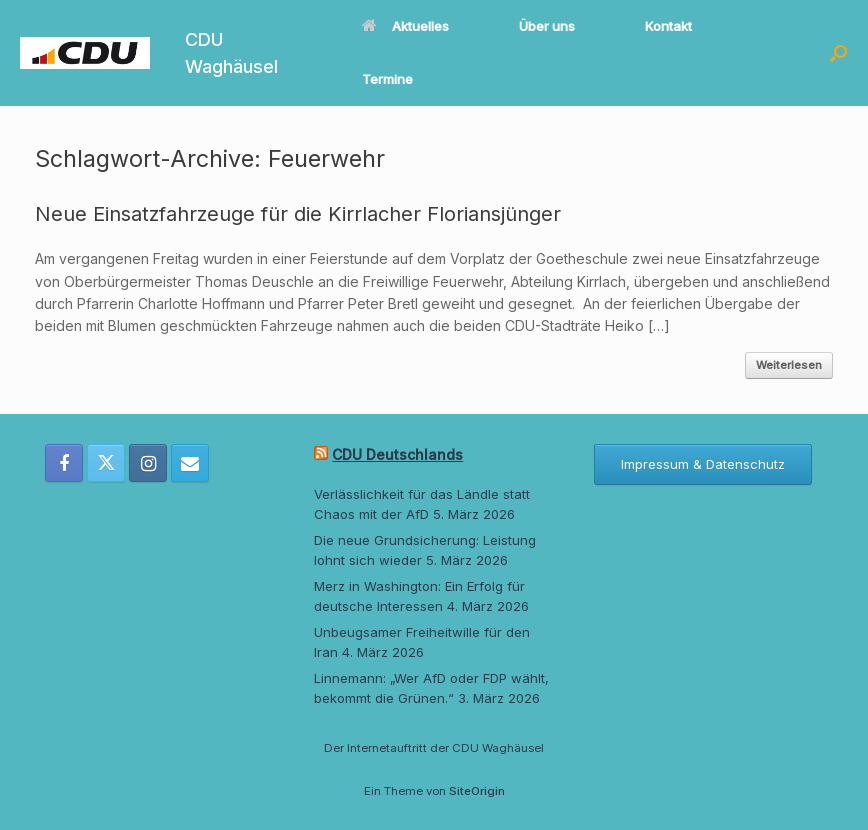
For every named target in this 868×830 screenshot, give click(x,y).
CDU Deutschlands (397, 454)
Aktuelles (405, 26)
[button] (838, 53)
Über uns (547, 26)
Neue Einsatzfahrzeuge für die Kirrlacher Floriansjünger (298, 214)
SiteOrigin (477, 791)
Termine (387, 79)
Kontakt (668, 26)
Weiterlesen (789, 365)
